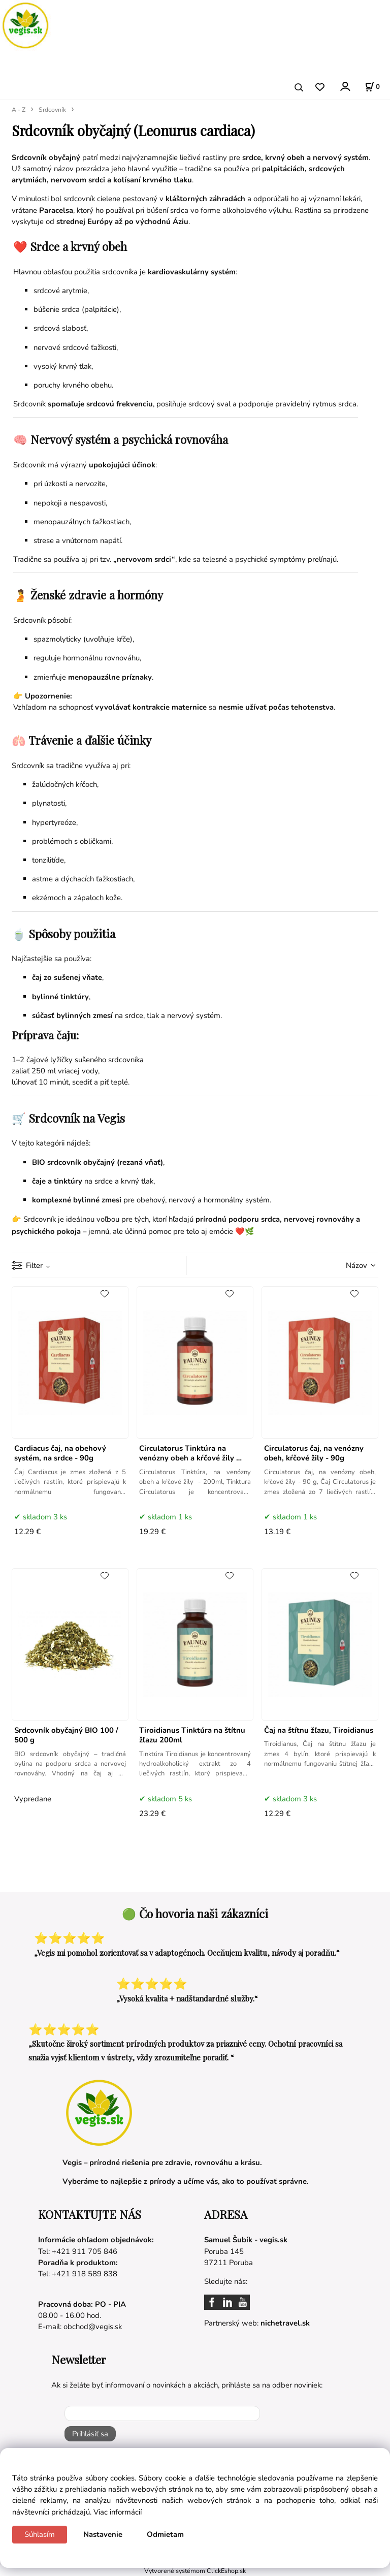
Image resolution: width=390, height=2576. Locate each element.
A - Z (18, 110)
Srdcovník (52, 110)
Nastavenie (102, 2534)
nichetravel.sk (285, 2323)
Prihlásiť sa (90, 2434)
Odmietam (165, 2534)
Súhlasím (39, 2534)
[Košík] (372, 87)
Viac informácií (117, 2512)
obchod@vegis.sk (92, 2326)
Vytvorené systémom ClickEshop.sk (195, 2570)
